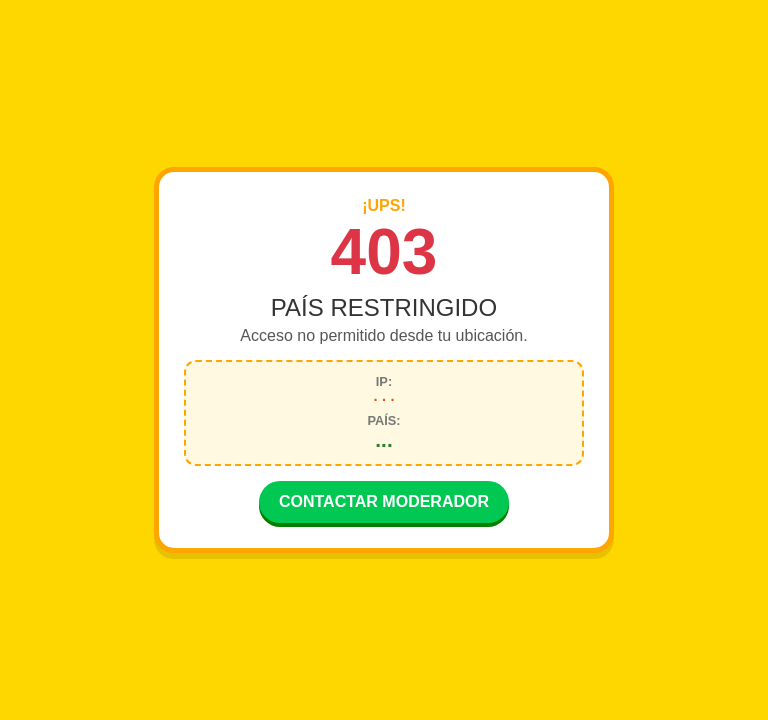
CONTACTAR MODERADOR (384, 503)
